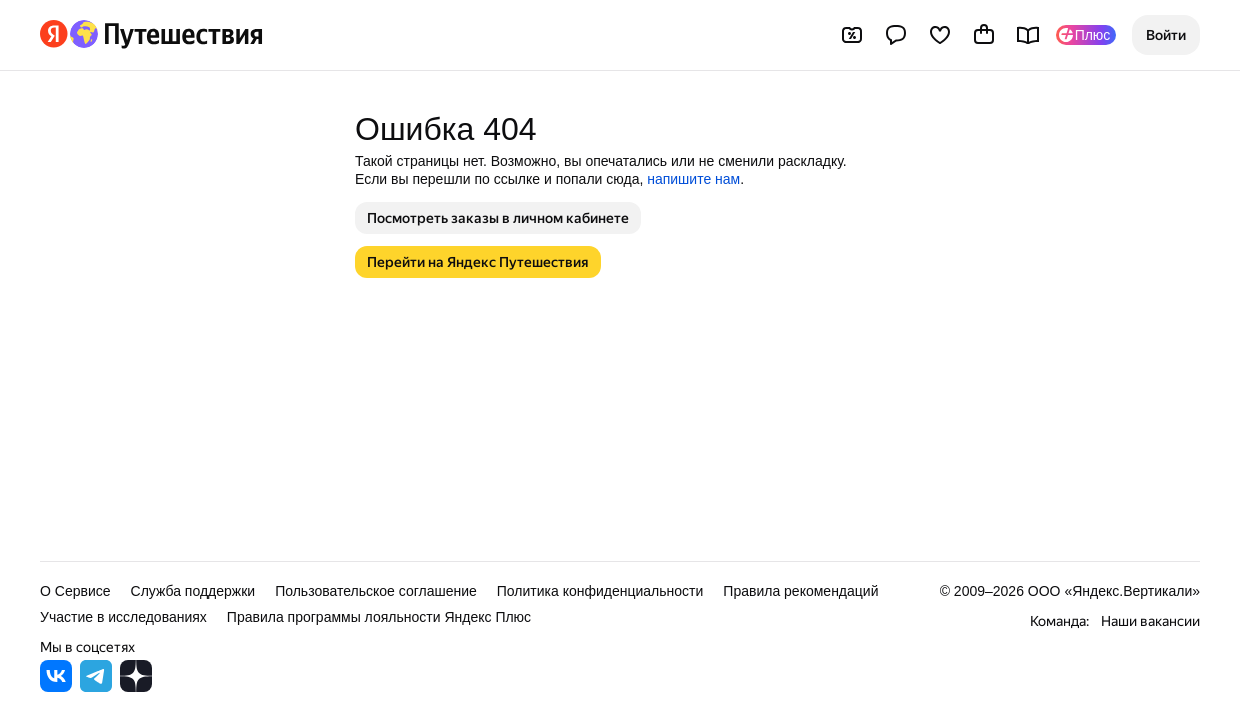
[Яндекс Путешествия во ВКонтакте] (56, 686)
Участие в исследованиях (123, 617)
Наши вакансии (1150, 621)
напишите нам (693, 179)
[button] (1166, 35)
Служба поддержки (193, 591)
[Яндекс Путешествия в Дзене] (136, 686)
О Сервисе (75, 591)
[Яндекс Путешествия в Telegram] (96, 686)
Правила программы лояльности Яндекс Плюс (379, 617)
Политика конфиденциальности (600, 591)
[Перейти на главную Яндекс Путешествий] (165, 34)
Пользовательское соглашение (376, 591)
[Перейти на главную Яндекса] (54, 34)
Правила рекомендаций (800, 591)
